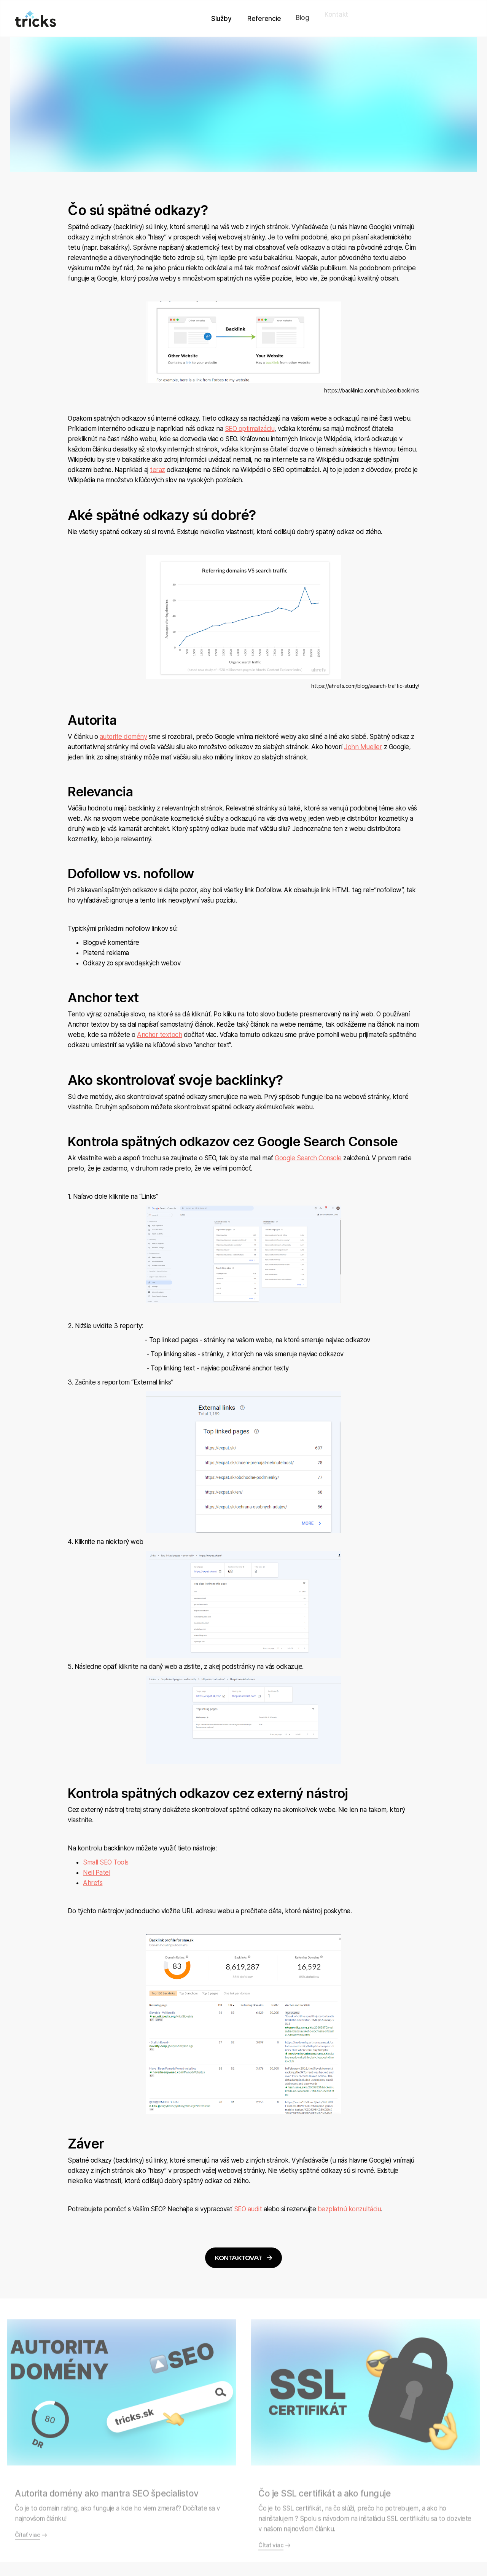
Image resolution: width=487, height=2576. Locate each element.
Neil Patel (96, 1872)
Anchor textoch (159, 1034)
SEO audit (248, 2209)
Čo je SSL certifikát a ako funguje (324, 2533)
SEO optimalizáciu (250, 428)
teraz (157, 470)
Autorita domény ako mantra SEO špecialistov (107, 2533)
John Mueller (363, 747)
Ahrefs (92, 1883)
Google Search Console (308, 1158)
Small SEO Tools (106, 1862)
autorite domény (123, 736)
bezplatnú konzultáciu (349, 2209)
